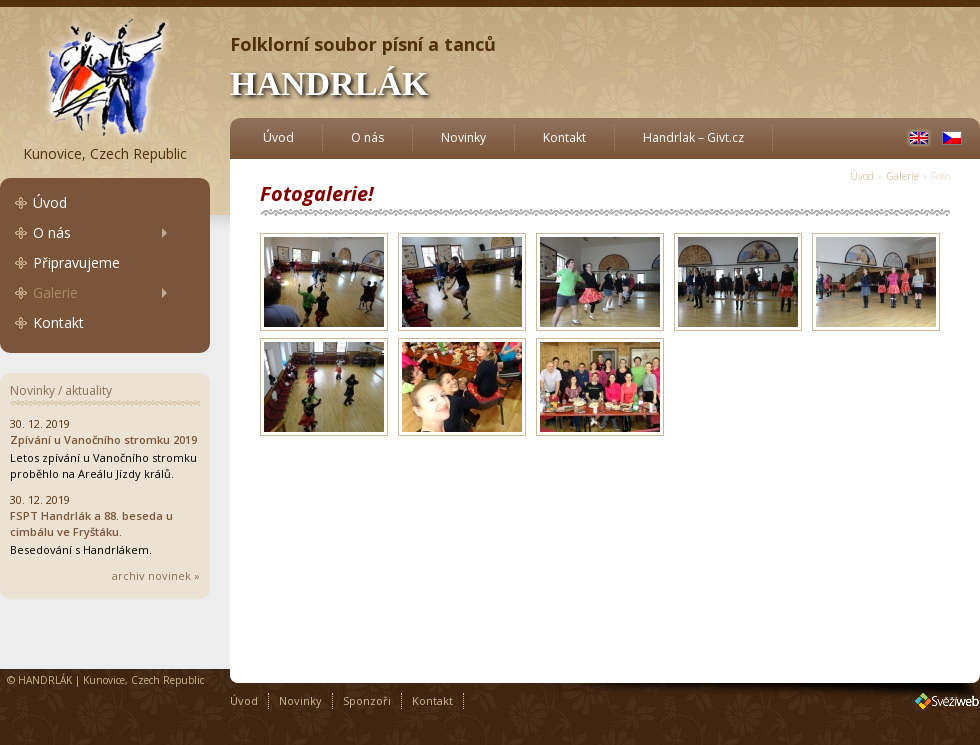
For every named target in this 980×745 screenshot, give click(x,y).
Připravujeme (76, 262)
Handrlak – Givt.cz (693, 137)
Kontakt (58, 322)
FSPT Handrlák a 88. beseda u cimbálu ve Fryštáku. (91, 523)
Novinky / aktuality (61, 390)
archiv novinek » (156, 575)
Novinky (463, 137)
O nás (52, 232)
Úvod (50, 202)
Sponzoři (367, 700)
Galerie (55, 292)
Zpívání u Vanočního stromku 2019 (103, 439)
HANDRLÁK (329, 83)
